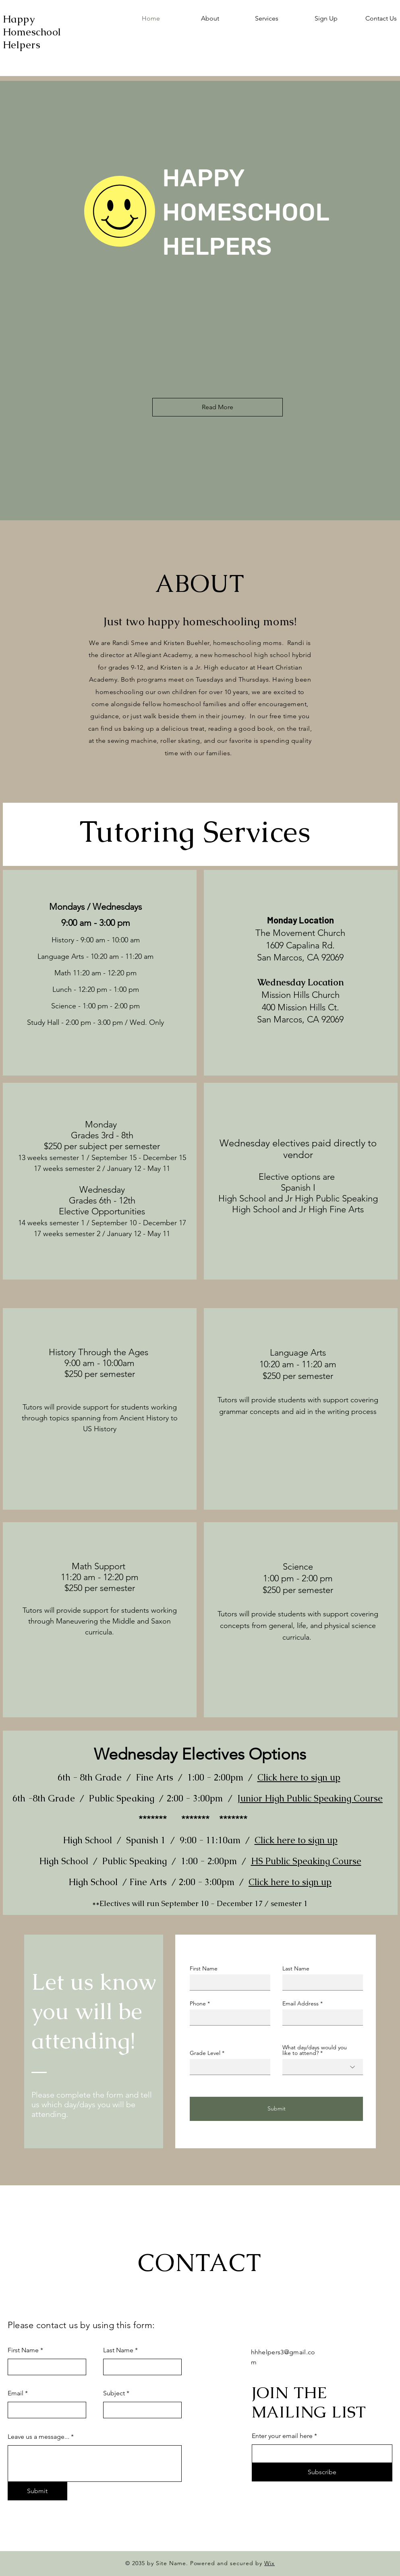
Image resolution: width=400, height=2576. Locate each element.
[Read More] (217, 407)
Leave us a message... (38, 2437)
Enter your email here (282, 2436)
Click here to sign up (298, 1777)
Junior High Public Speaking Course (310, 1798)
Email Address (300, 2003)
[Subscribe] (322, 2472)
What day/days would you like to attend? (314, 2050)
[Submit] (276, 2109)
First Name (204, 1968)
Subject (114, 2393)
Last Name (295, 1968)
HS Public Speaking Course (306, 1861)
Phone (198, 2003)
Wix (269, 2563)
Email (15, 2393)
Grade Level (205, 2053)
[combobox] (322, 2067)
